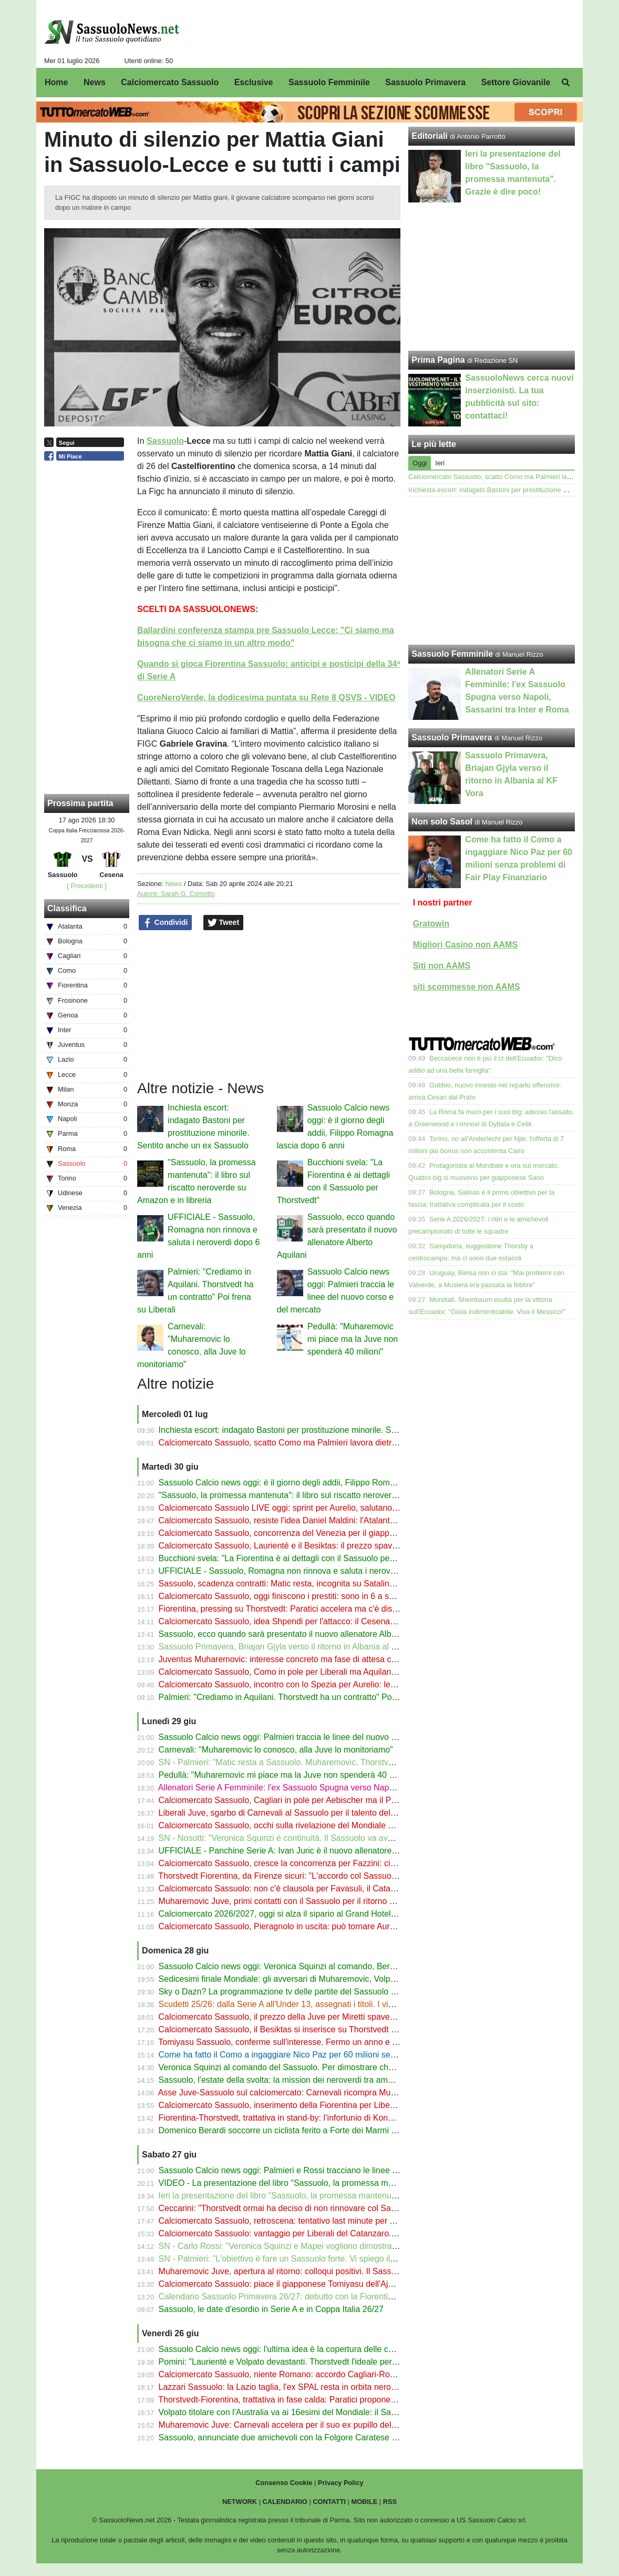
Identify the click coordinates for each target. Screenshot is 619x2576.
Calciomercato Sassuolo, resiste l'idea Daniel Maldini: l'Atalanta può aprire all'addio (313, 1520)
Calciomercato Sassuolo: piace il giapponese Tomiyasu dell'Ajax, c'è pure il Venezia (314, 2283)
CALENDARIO (285, 2502)
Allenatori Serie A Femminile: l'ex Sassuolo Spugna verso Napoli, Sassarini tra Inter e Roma (329, 1787)
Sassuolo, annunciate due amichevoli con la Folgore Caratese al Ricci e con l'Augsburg (321, 2437)
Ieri (440, 463)
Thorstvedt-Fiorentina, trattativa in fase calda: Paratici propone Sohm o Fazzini (304, 2399)
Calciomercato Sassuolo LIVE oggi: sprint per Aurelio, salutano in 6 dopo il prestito (312, 1507)
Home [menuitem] (56, 82)
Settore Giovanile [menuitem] (516, 82)
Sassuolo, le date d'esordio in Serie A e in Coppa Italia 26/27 (271, 2309)
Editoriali (429, 135)
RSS (390, 2502)
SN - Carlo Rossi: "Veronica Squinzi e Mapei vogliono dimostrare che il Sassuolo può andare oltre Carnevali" (361, 2246)
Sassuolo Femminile (452, 653)
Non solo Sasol (441, 821)
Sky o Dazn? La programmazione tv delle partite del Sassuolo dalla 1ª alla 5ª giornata (318, 1991)
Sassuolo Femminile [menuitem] (329, 82)
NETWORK (239, 2502)
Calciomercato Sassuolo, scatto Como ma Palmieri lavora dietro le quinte (295, 1442)
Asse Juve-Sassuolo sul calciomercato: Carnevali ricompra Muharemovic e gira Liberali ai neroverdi (343, 2092)
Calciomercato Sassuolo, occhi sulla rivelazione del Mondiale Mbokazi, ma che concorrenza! (331, 1825)
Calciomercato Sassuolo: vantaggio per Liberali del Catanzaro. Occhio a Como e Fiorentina (329, 2233)
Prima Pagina (438, 359)
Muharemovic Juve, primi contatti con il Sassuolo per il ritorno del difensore (298, 1901)
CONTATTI (329, 2502)
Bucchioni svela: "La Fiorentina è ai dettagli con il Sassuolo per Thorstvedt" (298, 1558)
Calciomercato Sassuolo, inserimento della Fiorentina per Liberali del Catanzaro (307, 2105)
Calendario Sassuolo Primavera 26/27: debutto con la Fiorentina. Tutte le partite (307, 2296)
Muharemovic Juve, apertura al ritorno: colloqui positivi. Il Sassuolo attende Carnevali (317, 2271)
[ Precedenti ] (86, 886)
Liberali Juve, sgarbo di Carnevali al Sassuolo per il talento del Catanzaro (295, 1812)
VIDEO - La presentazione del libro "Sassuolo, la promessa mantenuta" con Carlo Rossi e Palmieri (342, 2182)
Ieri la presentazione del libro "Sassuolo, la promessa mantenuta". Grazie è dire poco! (318, 2195)
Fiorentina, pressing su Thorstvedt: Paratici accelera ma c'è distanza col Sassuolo (311, 1608)
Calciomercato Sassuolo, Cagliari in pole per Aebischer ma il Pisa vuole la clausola (313, 1800)
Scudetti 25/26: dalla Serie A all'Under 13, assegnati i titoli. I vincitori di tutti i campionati (321, 2004)
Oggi (419, 463)
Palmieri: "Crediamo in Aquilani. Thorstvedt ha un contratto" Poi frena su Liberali (307, 1697)
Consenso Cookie (283, 2483)
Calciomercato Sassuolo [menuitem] (170, 82)
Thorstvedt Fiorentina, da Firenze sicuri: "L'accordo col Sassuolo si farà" (292, 1875)
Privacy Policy (341, 2483)
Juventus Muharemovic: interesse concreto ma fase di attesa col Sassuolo (297, 1659)
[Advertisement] (492, 570)
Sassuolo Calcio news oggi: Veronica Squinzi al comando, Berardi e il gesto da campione (324, 1966)
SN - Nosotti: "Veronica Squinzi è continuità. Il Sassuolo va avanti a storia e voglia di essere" (330, 1838)
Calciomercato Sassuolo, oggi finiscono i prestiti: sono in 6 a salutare (287, 1596)
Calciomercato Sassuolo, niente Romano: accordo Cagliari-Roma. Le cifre (296, 2374)
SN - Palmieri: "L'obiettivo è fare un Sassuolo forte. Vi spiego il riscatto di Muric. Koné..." (322, 2258)
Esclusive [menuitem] (253, 82)
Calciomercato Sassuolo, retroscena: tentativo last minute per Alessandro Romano (312, 2220)
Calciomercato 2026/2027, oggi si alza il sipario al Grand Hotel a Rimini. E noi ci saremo (322, 1913)
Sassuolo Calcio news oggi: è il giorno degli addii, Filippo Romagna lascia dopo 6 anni (319, 1482)
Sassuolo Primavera (451, 737)
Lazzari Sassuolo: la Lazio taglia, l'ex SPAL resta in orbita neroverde (285, 2386)
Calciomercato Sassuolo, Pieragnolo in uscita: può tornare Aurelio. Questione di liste (315, 1926)
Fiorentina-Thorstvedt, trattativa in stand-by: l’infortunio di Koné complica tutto (303, 2117)
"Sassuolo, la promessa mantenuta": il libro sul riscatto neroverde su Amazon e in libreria (324, 1495)
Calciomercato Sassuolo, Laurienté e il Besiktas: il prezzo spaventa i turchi (297, 1545)
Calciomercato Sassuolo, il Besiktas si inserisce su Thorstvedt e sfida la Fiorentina (312, 2029)
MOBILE (365, 2502)
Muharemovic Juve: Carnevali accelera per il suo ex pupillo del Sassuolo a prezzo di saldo (326, 2424)
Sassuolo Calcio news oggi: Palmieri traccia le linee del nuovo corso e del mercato (312, 1737)
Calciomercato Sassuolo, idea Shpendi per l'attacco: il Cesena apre (284, 1621)
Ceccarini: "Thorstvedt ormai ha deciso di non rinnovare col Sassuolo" (288, 2208)
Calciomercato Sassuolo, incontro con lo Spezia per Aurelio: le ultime (287, 1684)
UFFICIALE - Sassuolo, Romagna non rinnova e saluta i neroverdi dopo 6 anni (305, 1570)
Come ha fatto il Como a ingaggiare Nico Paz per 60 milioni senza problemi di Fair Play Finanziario (343, 2054)
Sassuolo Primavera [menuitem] (425, 82)
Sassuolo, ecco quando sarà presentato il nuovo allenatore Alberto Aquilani (298, 1634)
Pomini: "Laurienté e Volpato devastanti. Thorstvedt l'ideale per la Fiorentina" (301, 2361)
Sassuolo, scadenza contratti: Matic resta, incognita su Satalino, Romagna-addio (309, 1583)
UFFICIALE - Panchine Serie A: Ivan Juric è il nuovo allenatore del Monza (296, 1850)
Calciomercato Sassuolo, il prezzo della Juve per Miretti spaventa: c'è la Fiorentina (312, 2016)
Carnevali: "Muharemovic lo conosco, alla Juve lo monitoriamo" (276, 1749)
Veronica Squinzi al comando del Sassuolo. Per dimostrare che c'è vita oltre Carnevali (318, 2067)
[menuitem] (566, 82)
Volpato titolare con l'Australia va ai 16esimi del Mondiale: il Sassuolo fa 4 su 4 (304, 2412)
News (173, 884)
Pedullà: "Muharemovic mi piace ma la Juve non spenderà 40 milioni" (352, 1339)
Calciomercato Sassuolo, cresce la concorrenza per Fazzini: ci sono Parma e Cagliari (317, 1863)
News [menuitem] (95, 82)
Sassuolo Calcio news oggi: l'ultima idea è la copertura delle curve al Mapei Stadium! (316, 2349)
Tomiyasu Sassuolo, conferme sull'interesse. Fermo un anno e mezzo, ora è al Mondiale (322, 2042)
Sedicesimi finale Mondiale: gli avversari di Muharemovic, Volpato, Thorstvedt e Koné (317, 1978)
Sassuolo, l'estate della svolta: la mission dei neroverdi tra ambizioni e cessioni (305, 2079)
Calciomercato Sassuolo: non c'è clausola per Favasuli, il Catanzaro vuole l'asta (307, 1888)
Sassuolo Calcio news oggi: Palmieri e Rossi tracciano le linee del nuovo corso (305, 2170)
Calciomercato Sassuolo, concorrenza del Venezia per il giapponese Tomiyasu (304, 1533)
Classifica (67, 908)
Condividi (165, 923)
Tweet (224, 923)
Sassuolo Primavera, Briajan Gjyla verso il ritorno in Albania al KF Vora (290, 1646)
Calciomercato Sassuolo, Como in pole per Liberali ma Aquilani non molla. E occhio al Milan (329, 1671)
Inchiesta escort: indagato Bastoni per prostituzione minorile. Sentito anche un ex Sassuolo (328, 1430)
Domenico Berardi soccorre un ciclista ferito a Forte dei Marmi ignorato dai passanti (314, 2130)
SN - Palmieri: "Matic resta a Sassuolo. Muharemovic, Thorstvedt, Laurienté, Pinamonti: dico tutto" (341, 1762)
